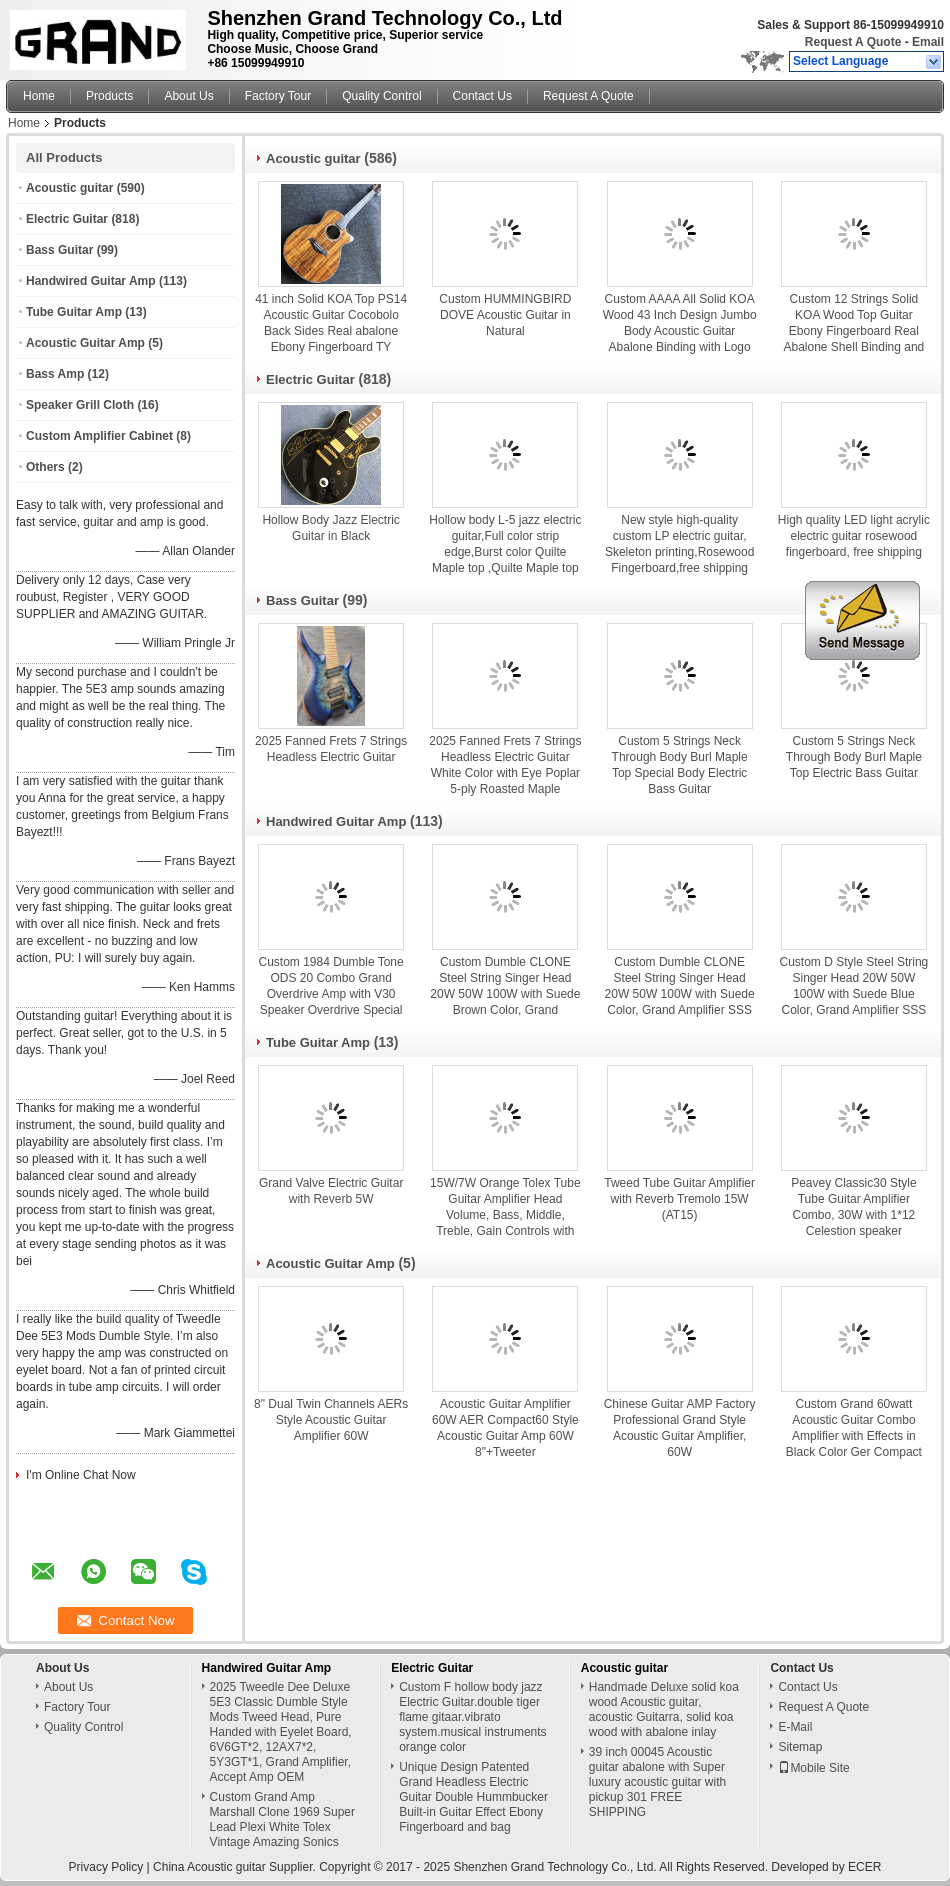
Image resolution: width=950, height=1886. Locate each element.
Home (39, 96)
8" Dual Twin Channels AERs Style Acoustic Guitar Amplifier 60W (331, 1420)
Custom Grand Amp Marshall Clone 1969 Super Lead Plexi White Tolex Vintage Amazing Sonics (282, 1819)
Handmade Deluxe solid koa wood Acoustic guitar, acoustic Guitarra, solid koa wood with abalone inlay (664, 1709)
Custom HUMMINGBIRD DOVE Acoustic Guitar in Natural (505, 315)
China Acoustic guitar (209, 1867)
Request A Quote (853, 42)
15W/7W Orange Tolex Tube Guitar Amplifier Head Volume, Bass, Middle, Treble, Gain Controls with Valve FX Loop (505, 1215)
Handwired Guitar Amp (91, 281)
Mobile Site (813, 1768)
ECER (864, 1867)
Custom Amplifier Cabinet (99, 436)
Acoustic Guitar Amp (85, 343)
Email (928, 42)
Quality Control (381, 96)
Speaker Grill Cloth (80, 405)
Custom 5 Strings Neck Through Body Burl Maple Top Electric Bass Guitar (854, 757)
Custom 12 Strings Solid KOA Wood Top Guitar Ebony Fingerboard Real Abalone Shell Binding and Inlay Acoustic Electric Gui (853, 331)
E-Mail (795, 1727)
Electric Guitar (67, 219)
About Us (188, 96)
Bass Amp (55, 374)
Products (109, 96)
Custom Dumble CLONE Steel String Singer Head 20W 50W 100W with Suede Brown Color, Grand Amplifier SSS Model (505, 994)
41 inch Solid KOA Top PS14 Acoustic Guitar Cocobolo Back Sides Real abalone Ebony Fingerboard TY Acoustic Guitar (331, 331)
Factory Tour (278, 96)
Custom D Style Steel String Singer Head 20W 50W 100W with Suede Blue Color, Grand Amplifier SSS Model (854, 994)
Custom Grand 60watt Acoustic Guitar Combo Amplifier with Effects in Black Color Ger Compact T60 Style (854, 1436)
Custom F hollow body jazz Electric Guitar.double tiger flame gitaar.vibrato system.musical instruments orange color (472, 1717)
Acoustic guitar (69, 188)
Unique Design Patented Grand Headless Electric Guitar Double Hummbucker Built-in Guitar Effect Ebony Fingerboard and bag (473, 1797)
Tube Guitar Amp (74, 312)
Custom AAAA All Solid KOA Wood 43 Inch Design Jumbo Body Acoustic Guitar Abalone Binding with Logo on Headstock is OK (680, 331)
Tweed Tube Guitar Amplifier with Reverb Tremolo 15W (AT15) (679, 1199)
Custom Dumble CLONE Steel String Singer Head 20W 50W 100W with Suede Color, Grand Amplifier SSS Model (680, 994)
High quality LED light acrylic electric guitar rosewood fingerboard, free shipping (854, 536)
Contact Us (482, 96)
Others (45, 467)
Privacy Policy (106, 1867)
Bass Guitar (59, 250)
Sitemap (800, 1747)
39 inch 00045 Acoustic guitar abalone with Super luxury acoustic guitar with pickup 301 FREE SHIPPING (657, 1782)
